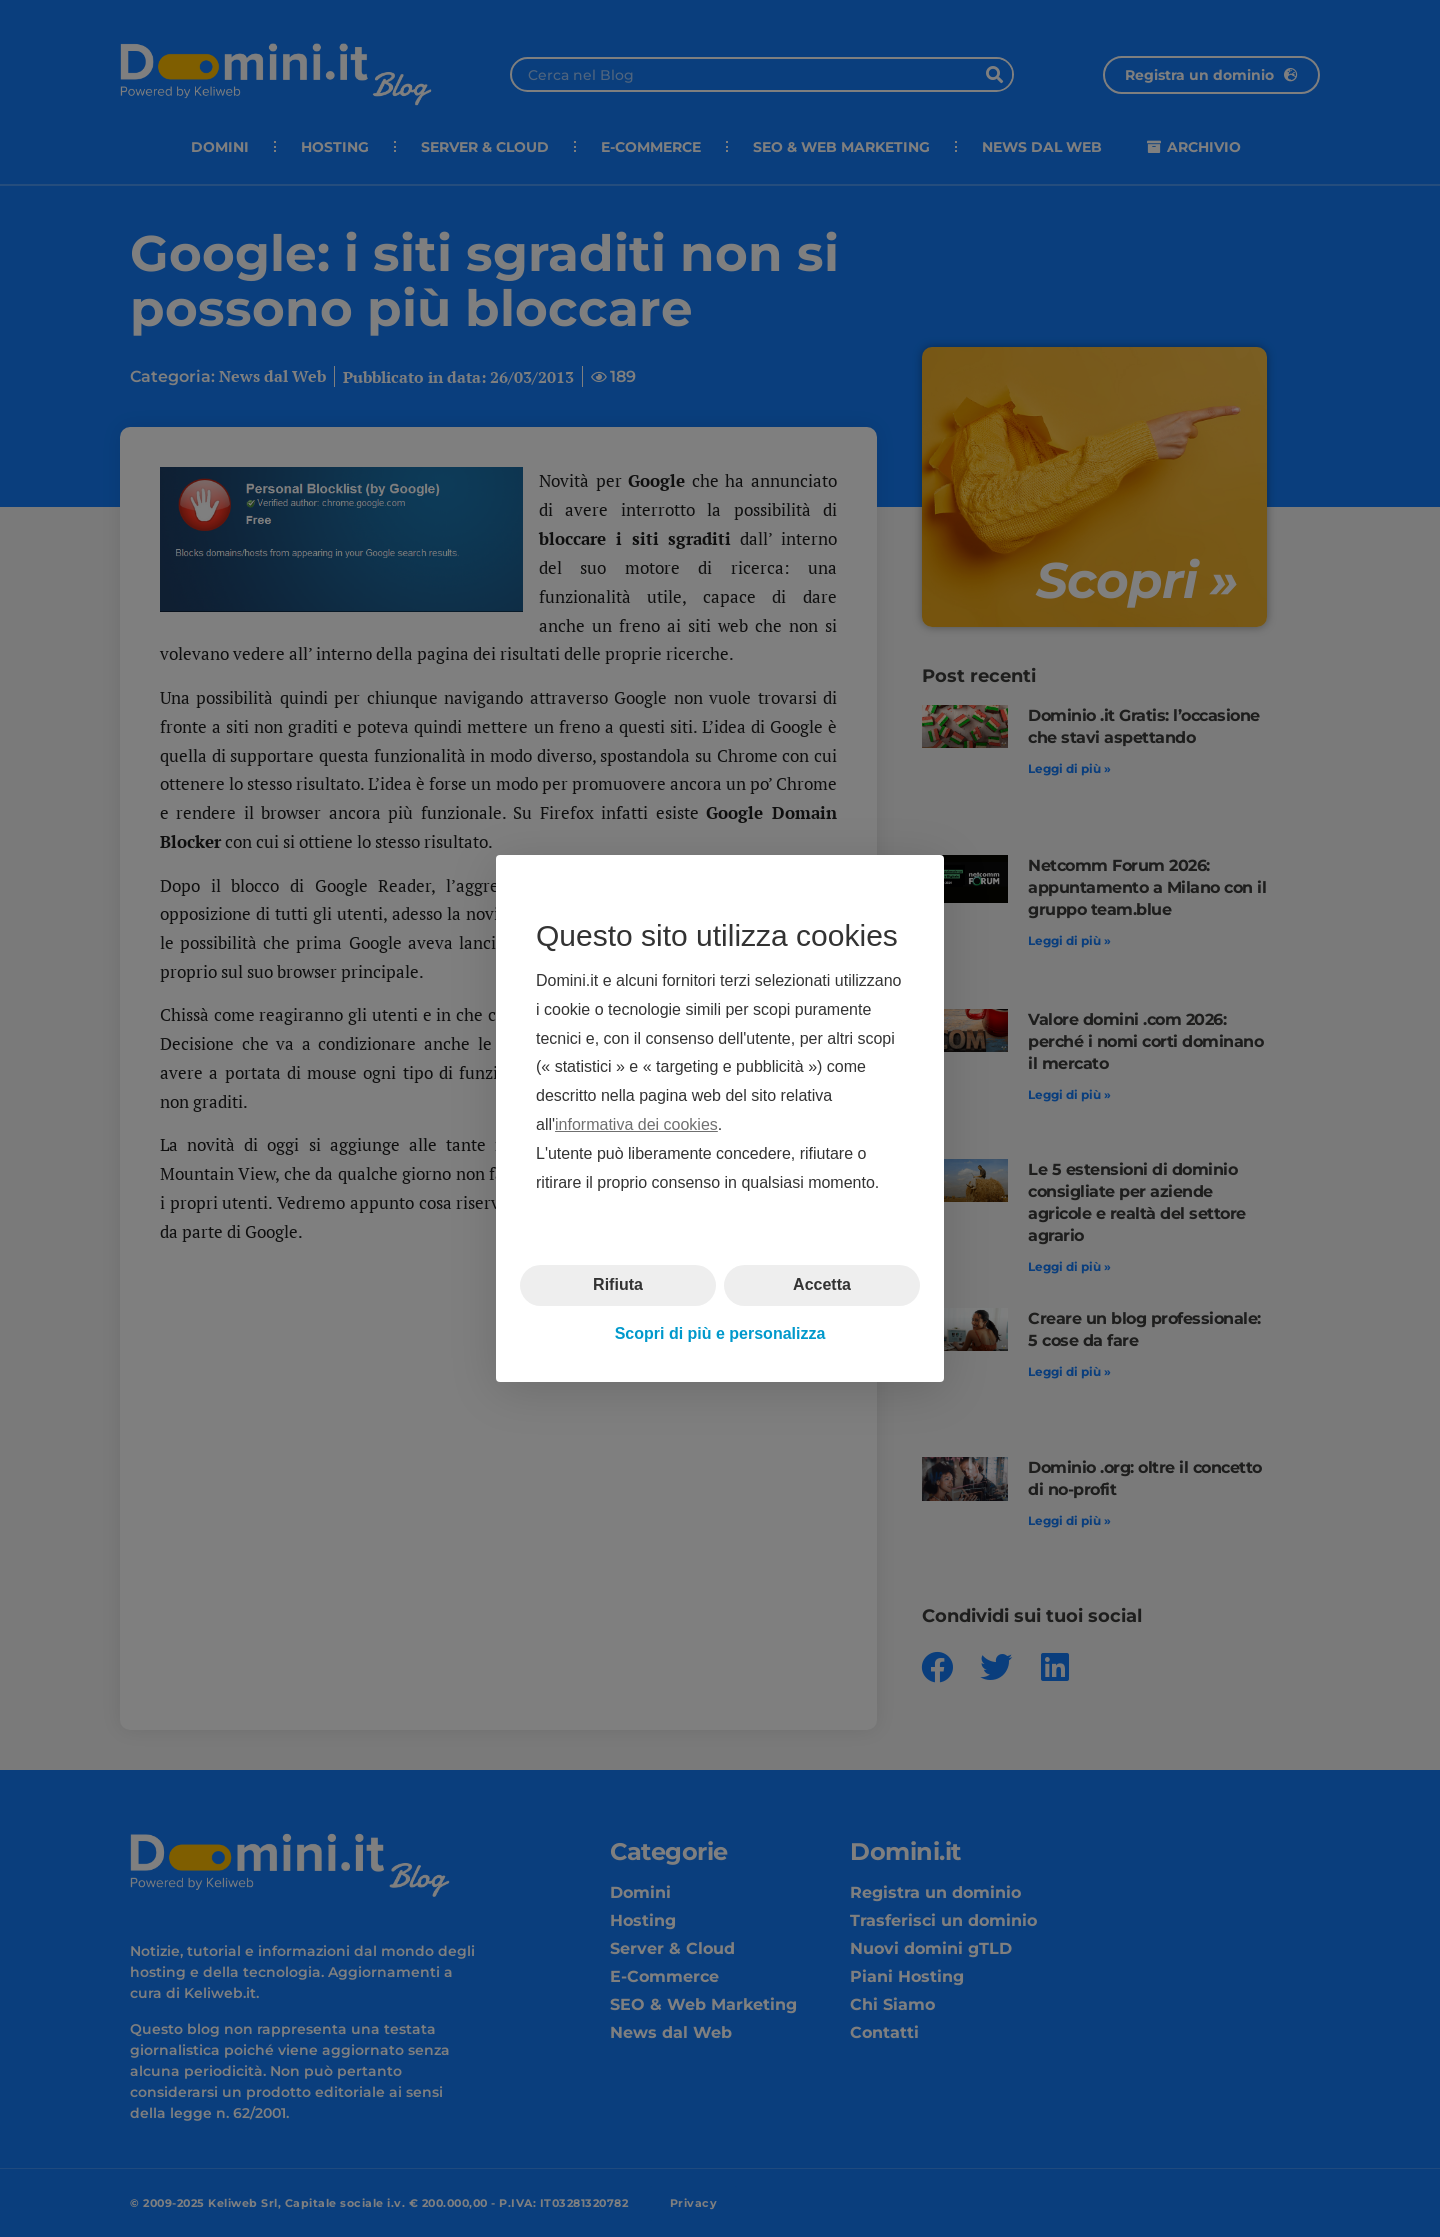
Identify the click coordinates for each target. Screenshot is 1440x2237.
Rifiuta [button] (618, 1284)
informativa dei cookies (636, 1124)
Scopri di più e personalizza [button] (720, 1333)
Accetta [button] (822, 1284)
